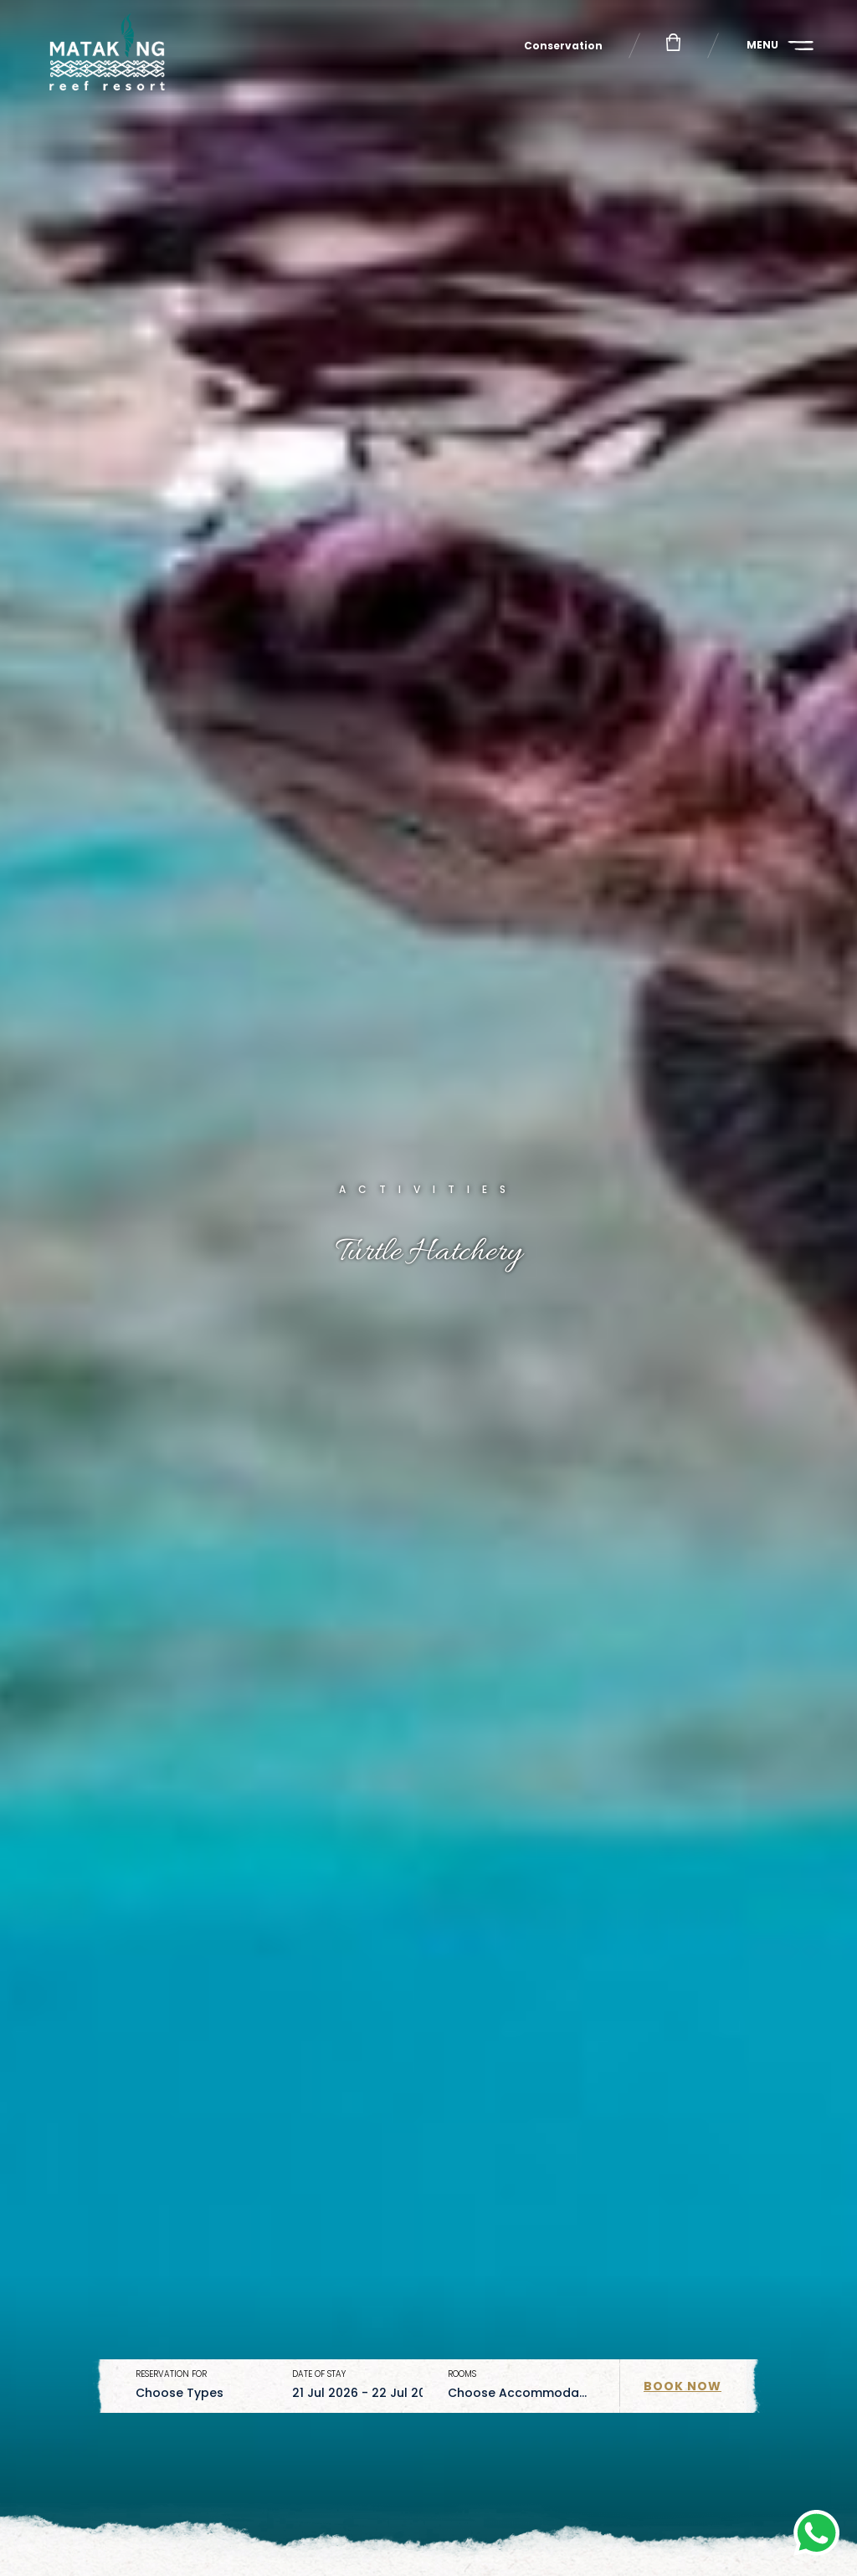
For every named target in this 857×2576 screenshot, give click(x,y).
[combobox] (201, 2392)
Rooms (462, 2374)
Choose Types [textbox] (179, 2392)
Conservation (563, 45)
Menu (762, 45)
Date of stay (319, 2374)
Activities (428, 1189)
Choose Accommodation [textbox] (525, 2392)
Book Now (682, 2386)
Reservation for (171, 2374)
